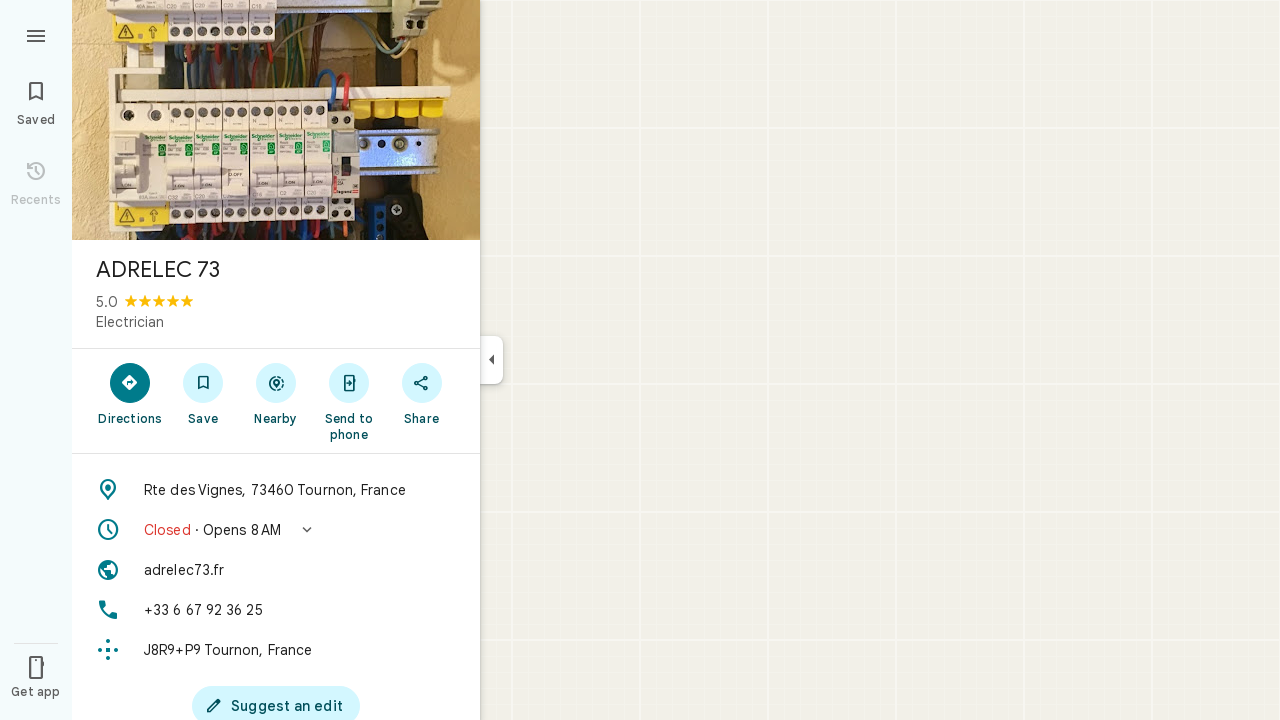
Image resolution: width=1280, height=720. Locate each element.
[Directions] (130, 393)
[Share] (421, 393)
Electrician (130, 322)
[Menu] (36, 34)
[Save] (203, 393)
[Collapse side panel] (491, 360)
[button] (276, 530)
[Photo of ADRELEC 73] (276, 120)
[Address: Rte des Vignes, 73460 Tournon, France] (276, 490)
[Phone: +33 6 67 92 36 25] (276, 610)
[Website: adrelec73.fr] (276, 570)
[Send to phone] (348, 401)
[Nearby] (276, 393)
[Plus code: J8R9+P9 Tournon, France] (276, 650)
